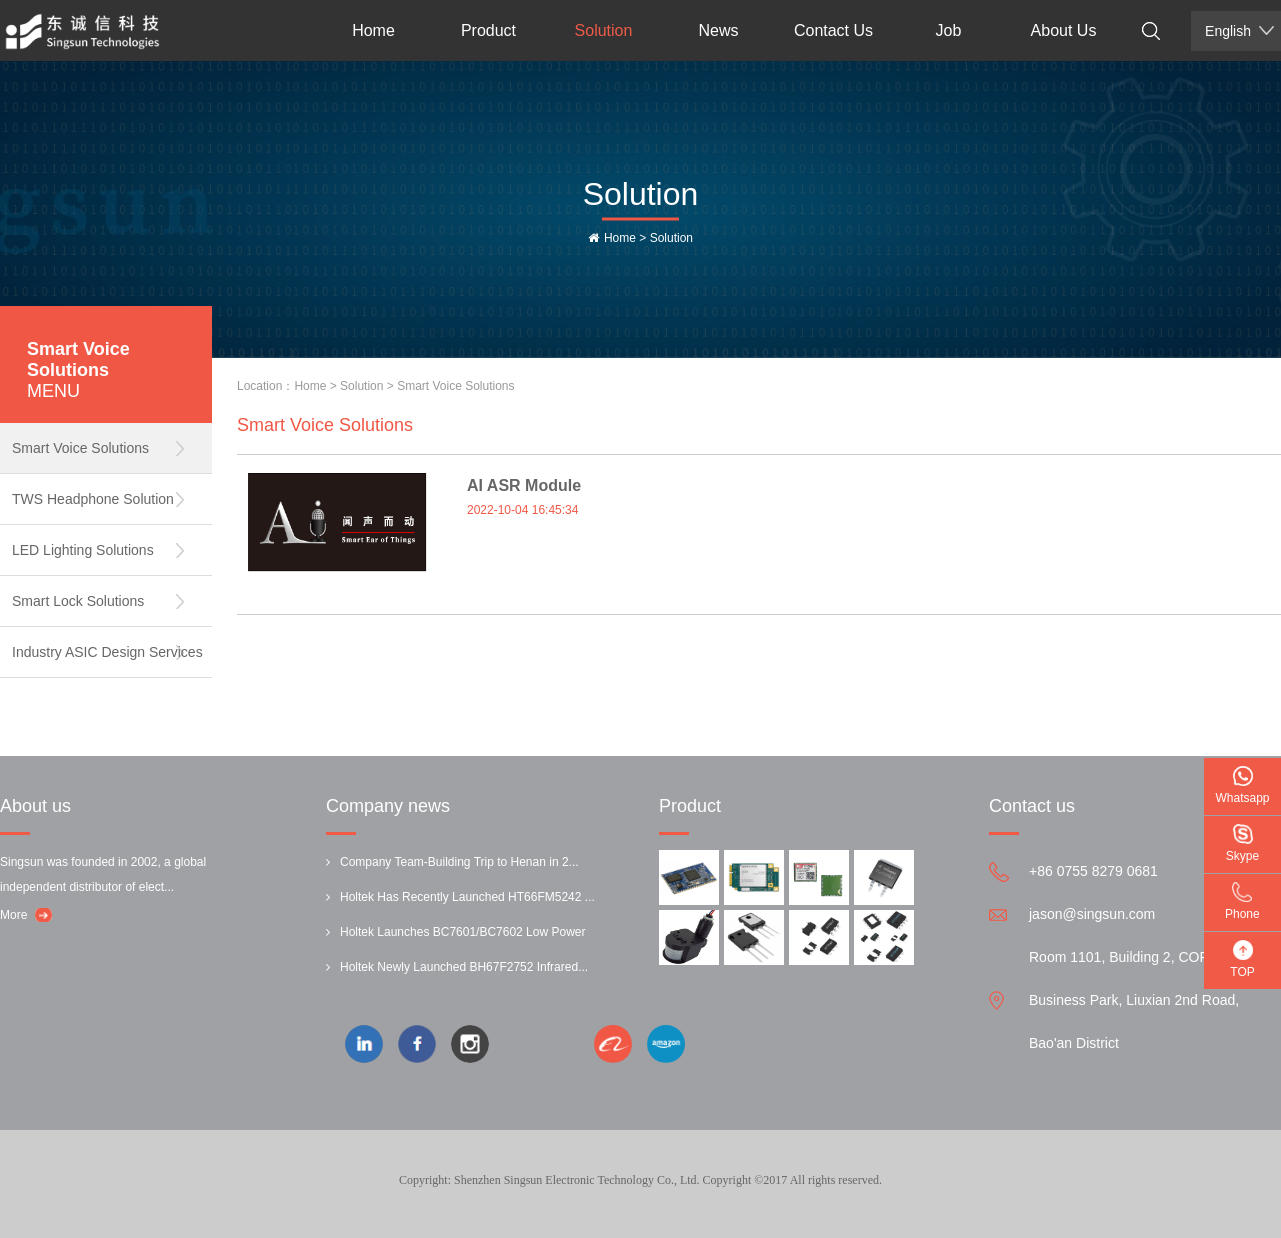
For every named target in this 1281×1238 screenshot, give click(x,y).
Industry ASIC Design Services (107, 652)
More (13, 915)
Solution (604, 30)
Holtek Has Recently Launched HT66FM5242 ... (467, 897)
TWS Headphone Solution (93, 499)
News (718, 30)
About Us (1064, 30)
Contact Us (833, 30)
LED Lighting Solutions (83, 550)
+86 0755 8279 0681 (1093, 871)
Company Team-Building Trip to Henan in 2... (459, 862)
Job (949, 30)
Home (373, 30)
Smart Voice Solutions (80, 448)
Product (488, 30)
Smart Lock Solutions (78, 601)
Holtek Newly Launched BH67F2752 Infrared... (464, 967)
